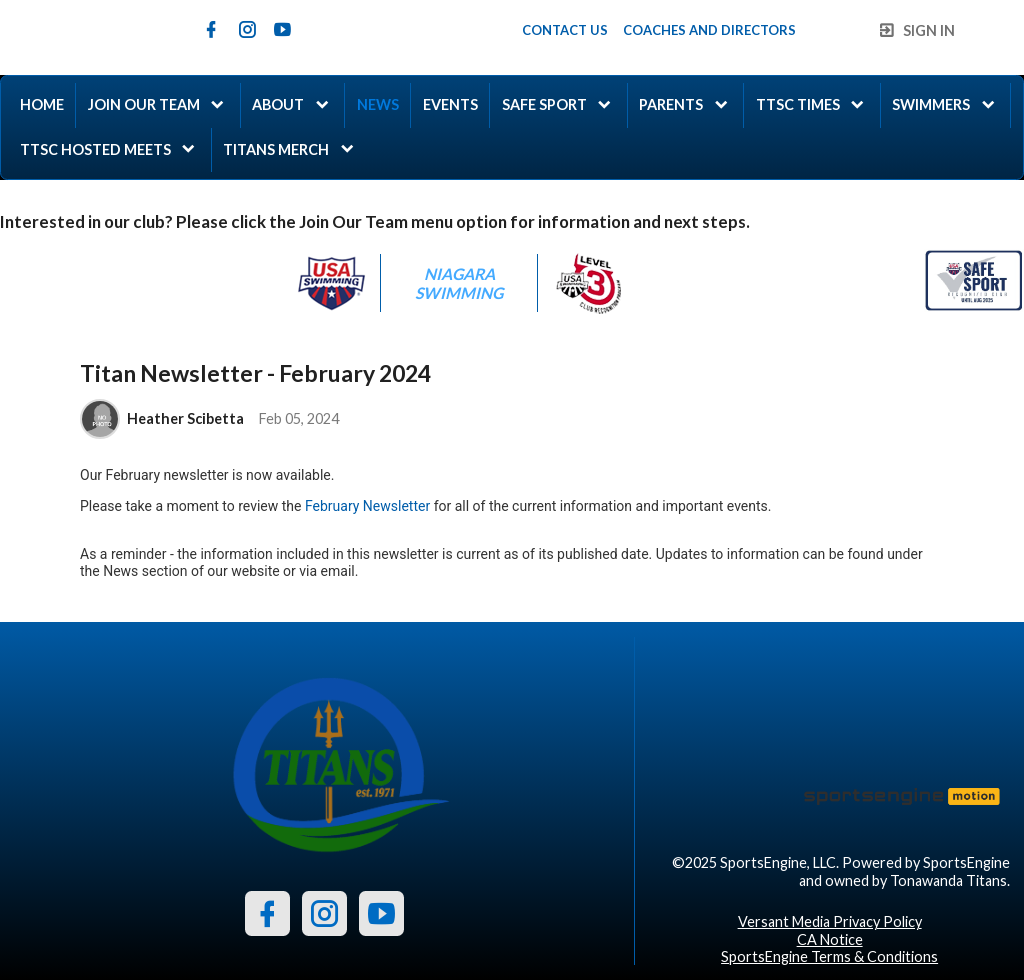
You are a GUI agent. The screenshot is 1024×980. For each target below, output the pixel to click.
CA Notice (830, 939)
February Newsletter (367, 506)
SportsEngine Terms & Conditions (829, 956)
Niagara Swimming (459, 283)
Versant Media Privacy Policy (830, 921)
